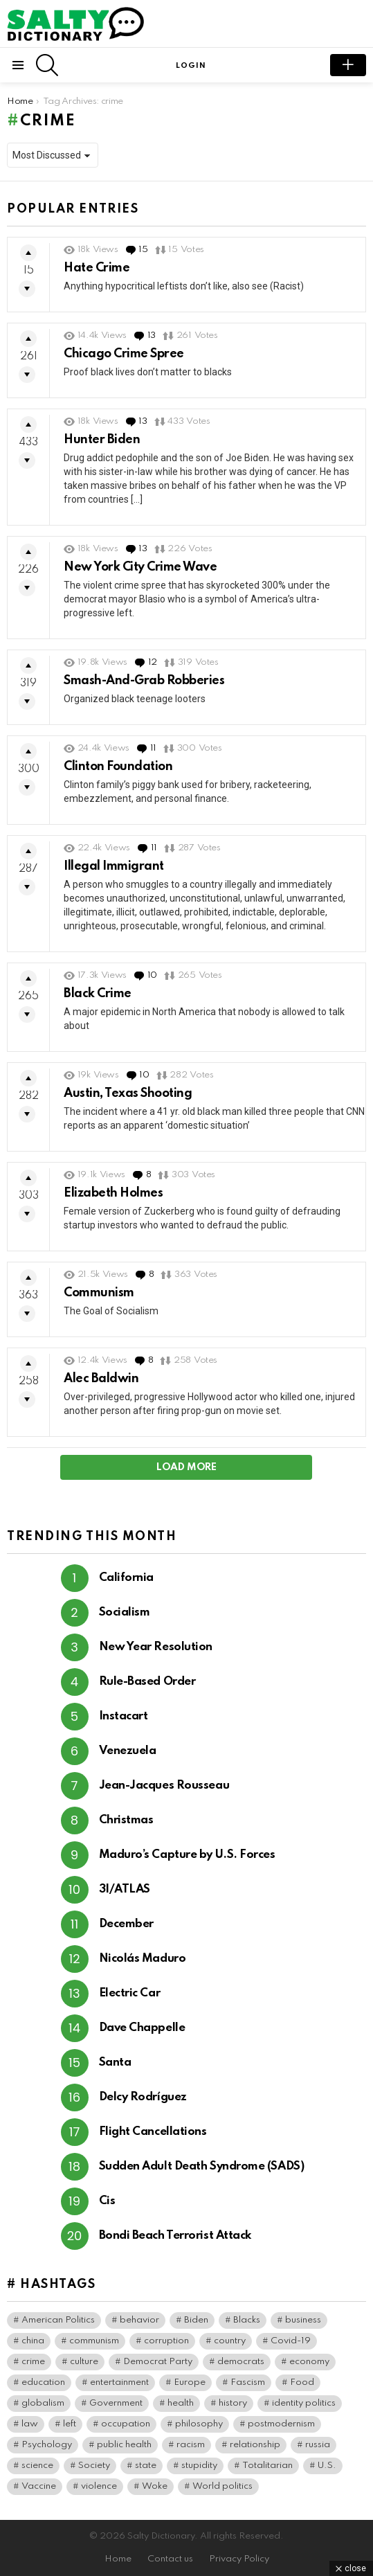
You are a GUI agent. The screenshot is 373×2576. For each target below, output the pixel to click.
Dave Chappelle (142, 2028)
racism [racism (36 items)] (190, 2444)
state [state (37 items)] (145, 2465)
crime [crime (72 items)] (33, 2361)
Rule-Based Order (147, 1682)
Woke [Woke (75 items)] (154, 2486)
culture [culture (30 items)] (84, 2361)
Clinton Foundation (118, 766)
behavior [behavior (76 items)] (139, 2320)
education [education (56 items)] (43, 2382)
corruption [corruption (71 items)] (166, 2340)
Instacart (123, 1716)
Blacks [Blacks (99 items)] (246, 2320)
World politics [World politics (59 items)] (222, 2486)
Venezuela (127, 1751)
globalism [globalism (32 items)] (42, 2403)
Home (117, 2559)
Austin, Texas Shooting (128, 1093)
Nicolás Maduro (142, 1959)
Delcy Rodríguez (143, 2097)
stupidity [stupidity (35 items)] (199, 2465)
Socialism (124, 1612)
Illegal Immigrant (114, 866)
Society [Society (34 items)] (94, 2465)
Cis (107, 2201)
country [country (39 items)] (230, 2340)
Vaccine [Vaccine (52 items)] (38, 2486)
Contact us (170, 2559)
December (126, 1924)
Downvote (27, 288)
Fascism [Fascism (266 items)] (247, 2382)
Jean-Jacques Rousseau (164, 1785)
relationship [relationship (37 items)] (255, 2444)
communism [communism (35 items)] (94, 2340)
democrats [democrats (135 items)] (240, 2361)
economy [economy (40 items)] (309, 2361)
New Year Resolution (155, 1647)
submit (348, 65)
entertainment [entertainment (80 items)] (119, 2382)
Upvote (28, 252)
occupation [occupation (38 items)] (125, 2424)
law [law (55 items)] (29, 2424)
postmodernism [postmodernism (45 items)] (281, 2424)
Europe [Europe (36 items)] (190, 2382)
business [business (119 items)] (303, 2320)
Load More (186, 1467)
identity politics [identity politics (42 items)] (304, 2403)
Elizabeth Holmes (113, 1193)
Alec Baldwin (101, 1378)
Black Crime (97, 993)
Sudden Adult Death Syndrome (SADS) (201, 2166)
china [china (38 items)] (32, 2340)
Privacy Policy (239, 2559)
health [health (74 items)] (180, 2403)
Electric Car (130, 1993)
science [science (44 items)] (37, 2465)
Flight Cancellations (153, 2132)
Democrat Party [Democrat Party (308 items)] (157, 2361)
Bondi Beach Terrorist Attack (175, 2236)
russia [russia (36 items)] (317, 2444)
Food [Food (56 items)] (302, 2382)
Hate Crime (96, 268)
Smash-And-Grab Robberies (144, 680)
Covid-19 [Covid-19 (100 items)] (291, 2340)
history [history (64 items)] (233, 2403)
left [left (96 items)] (69, 2424)
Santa (115, 2062)
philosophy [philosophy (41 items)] (199, 2424)
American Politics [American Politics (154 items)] (58, 2320)
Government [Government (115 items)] (116, 2403)
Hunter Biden (102, 439)
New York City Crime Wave (140, 567)
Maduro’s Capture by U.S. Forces (187, 1855)
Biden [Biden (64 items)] (196, 2320)
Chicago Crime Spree (124, 354)
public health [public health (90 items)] (124, 2444)
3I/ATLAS (124, 1889)
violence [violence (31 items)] (99, 2486)
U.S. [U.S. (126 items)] (327, 2465)
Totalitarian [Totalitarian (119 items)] (267, 2465)
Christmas (126, 1820)
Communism (99, 1293)
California (126, 1578)
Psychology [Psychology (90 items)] (46, 2444)
